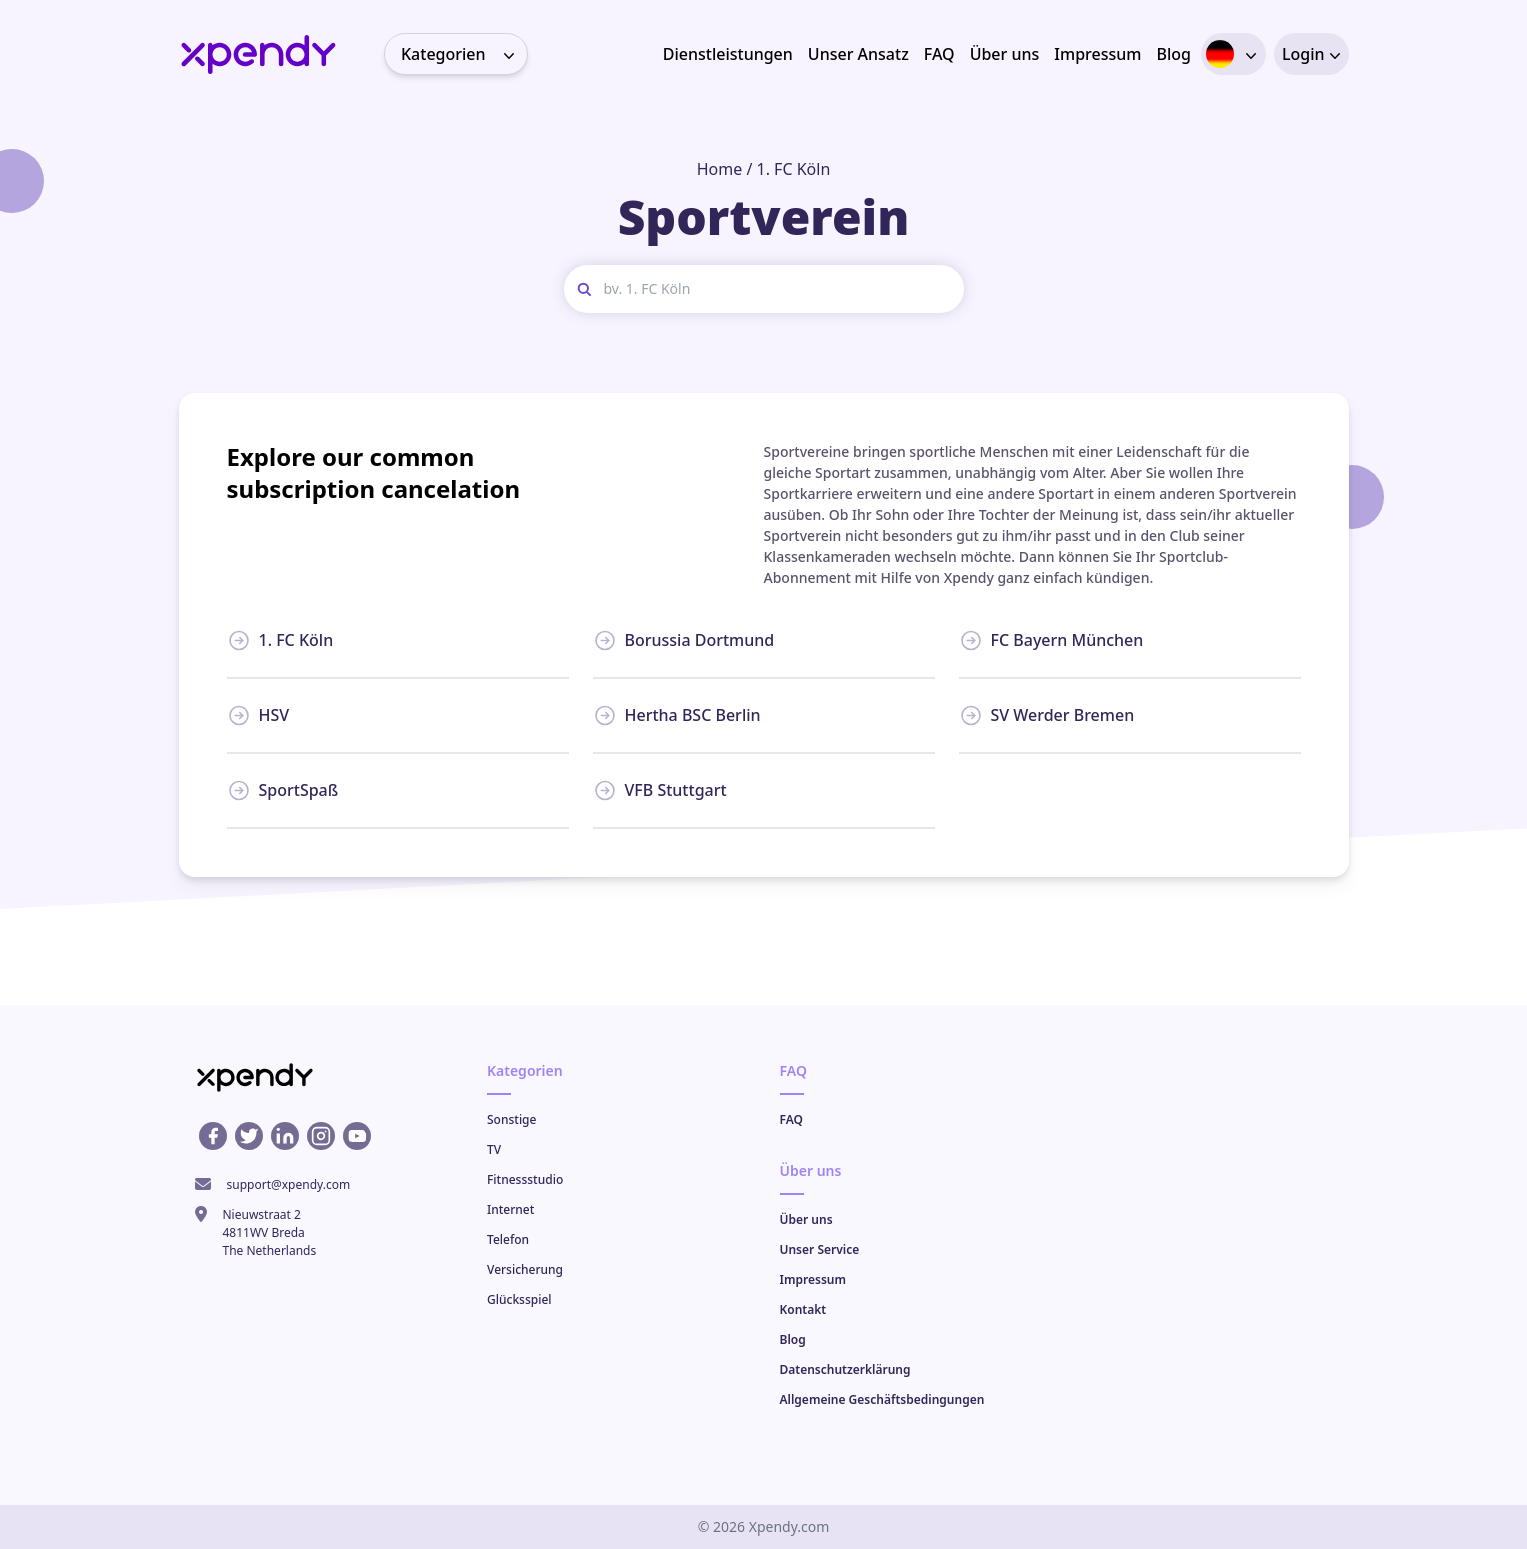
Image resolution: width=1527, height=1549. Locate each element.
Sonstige (511, 1119)
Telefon (508, 1239)
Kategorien (464, 54)
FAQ (939, 54)
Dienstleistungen (728, 54)
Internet (510, 1209)
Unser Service (820, 1249)
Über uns (1005, 54)
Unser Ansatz (858, 54)
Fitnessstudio (525, 1179)
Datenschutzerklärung (845, 1369)
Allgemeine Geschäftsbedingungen (882, 1399)
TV (494, 1149)
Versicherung (525, 1269)
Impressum (1097, 54)
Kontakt (803, 1309)
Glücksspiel (519, 1299)
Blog (1173, 54)
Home (720, 169)
